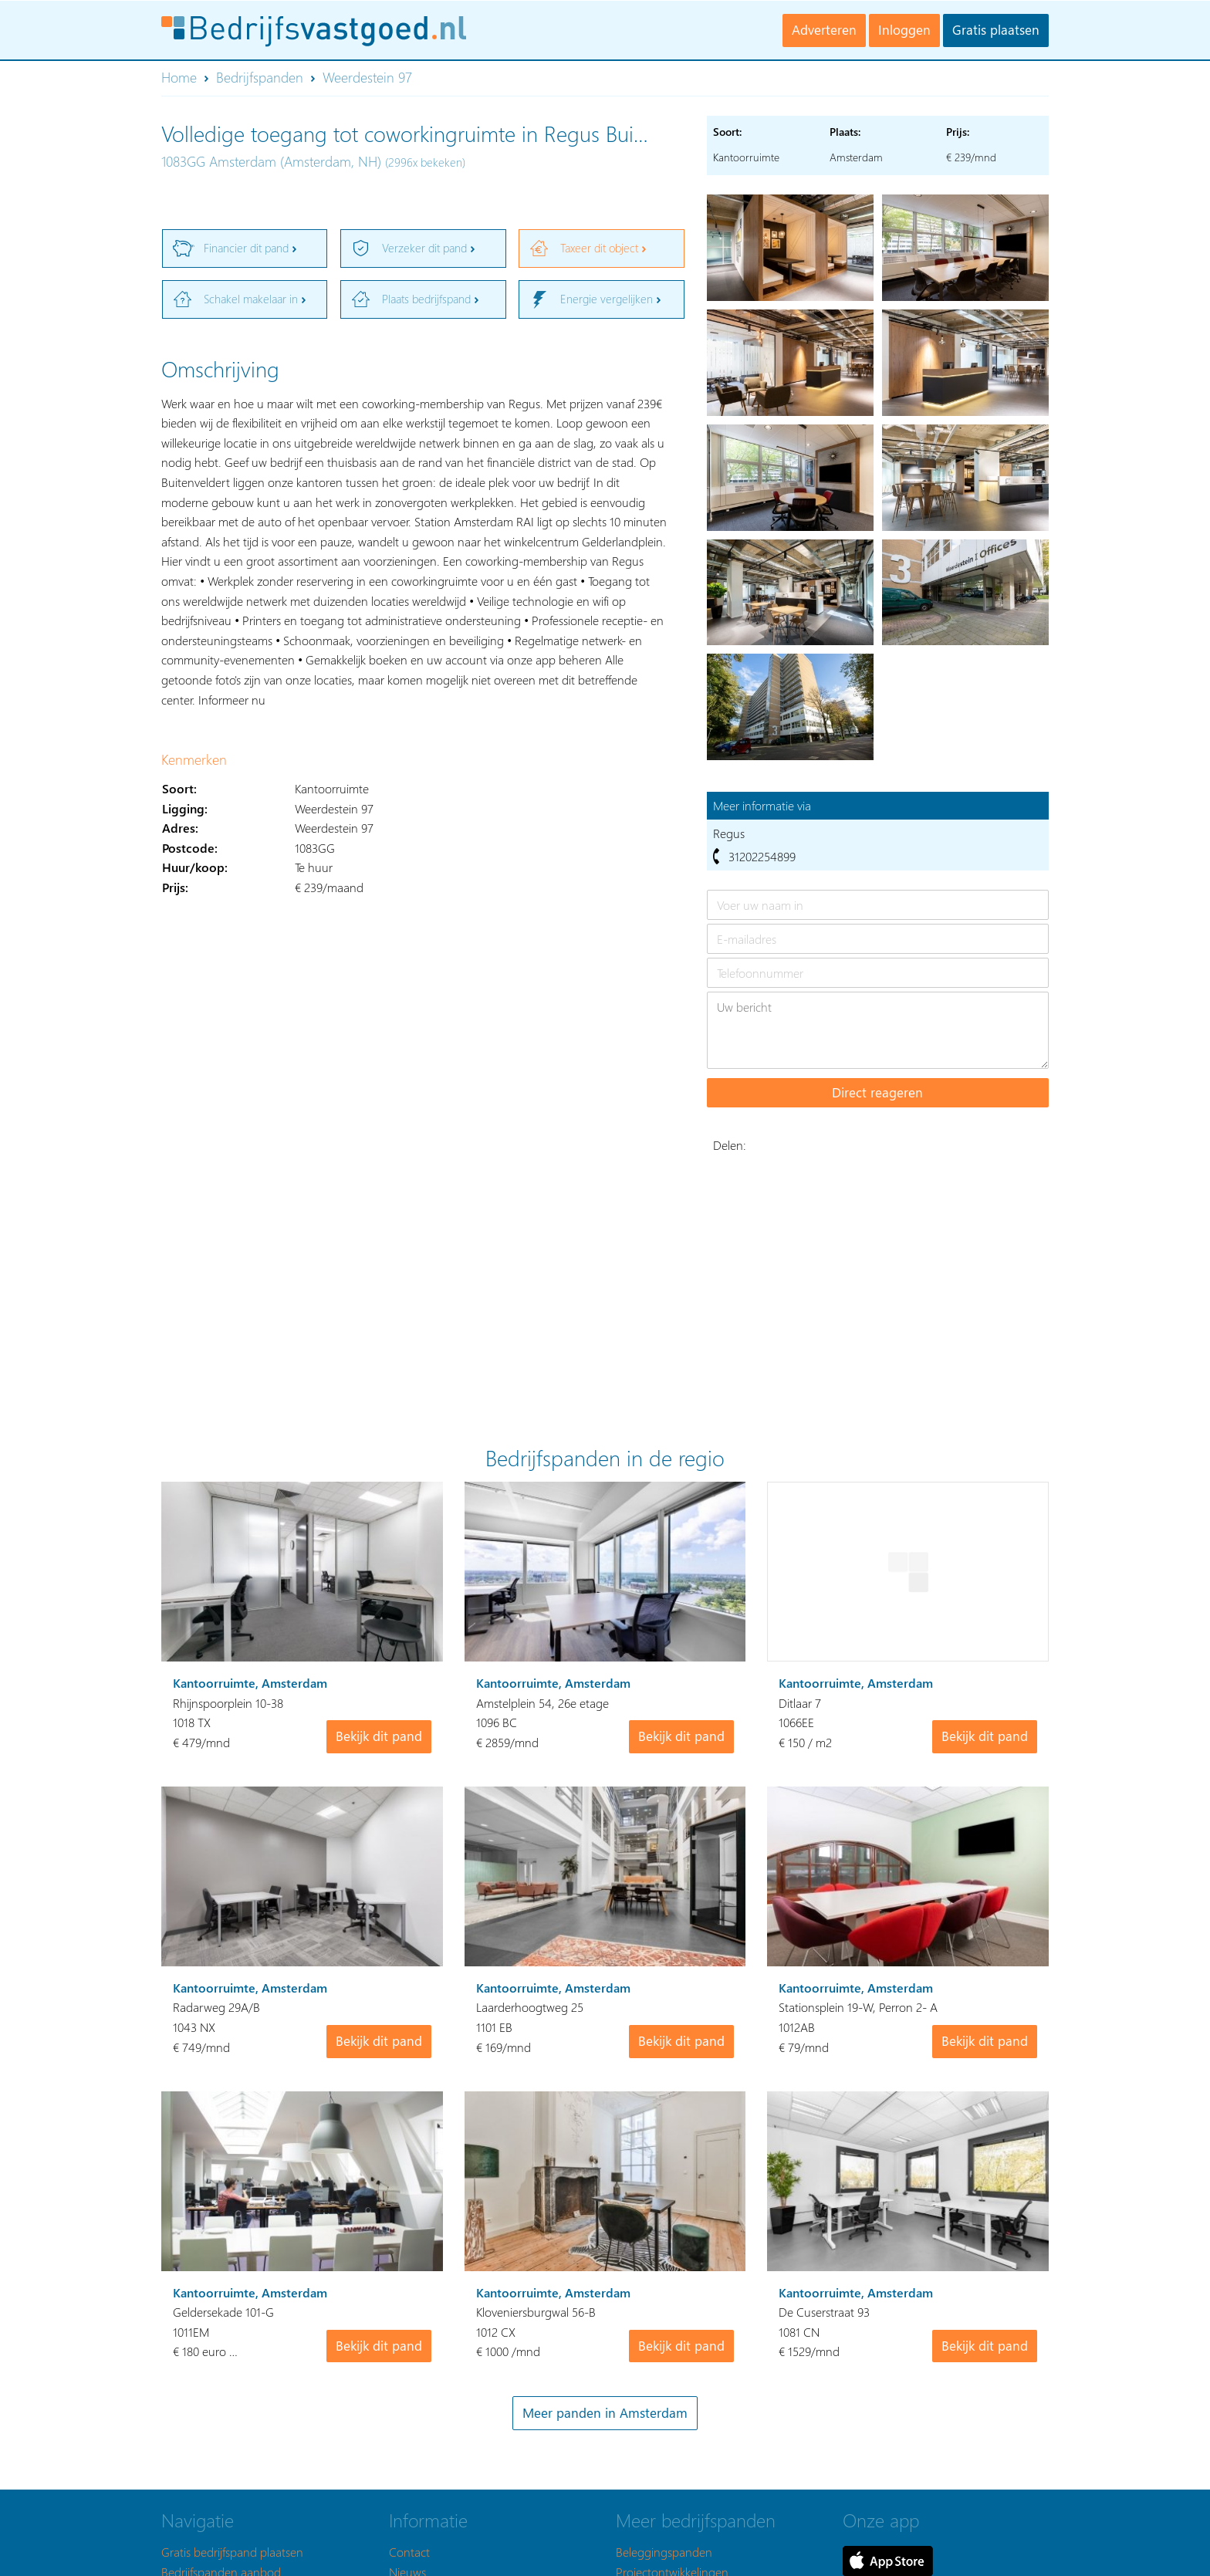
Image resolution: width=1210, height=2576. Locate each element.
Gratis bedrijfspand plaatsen (232, 2552)
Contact (409, 2552)
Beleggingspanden (664, 2552)
